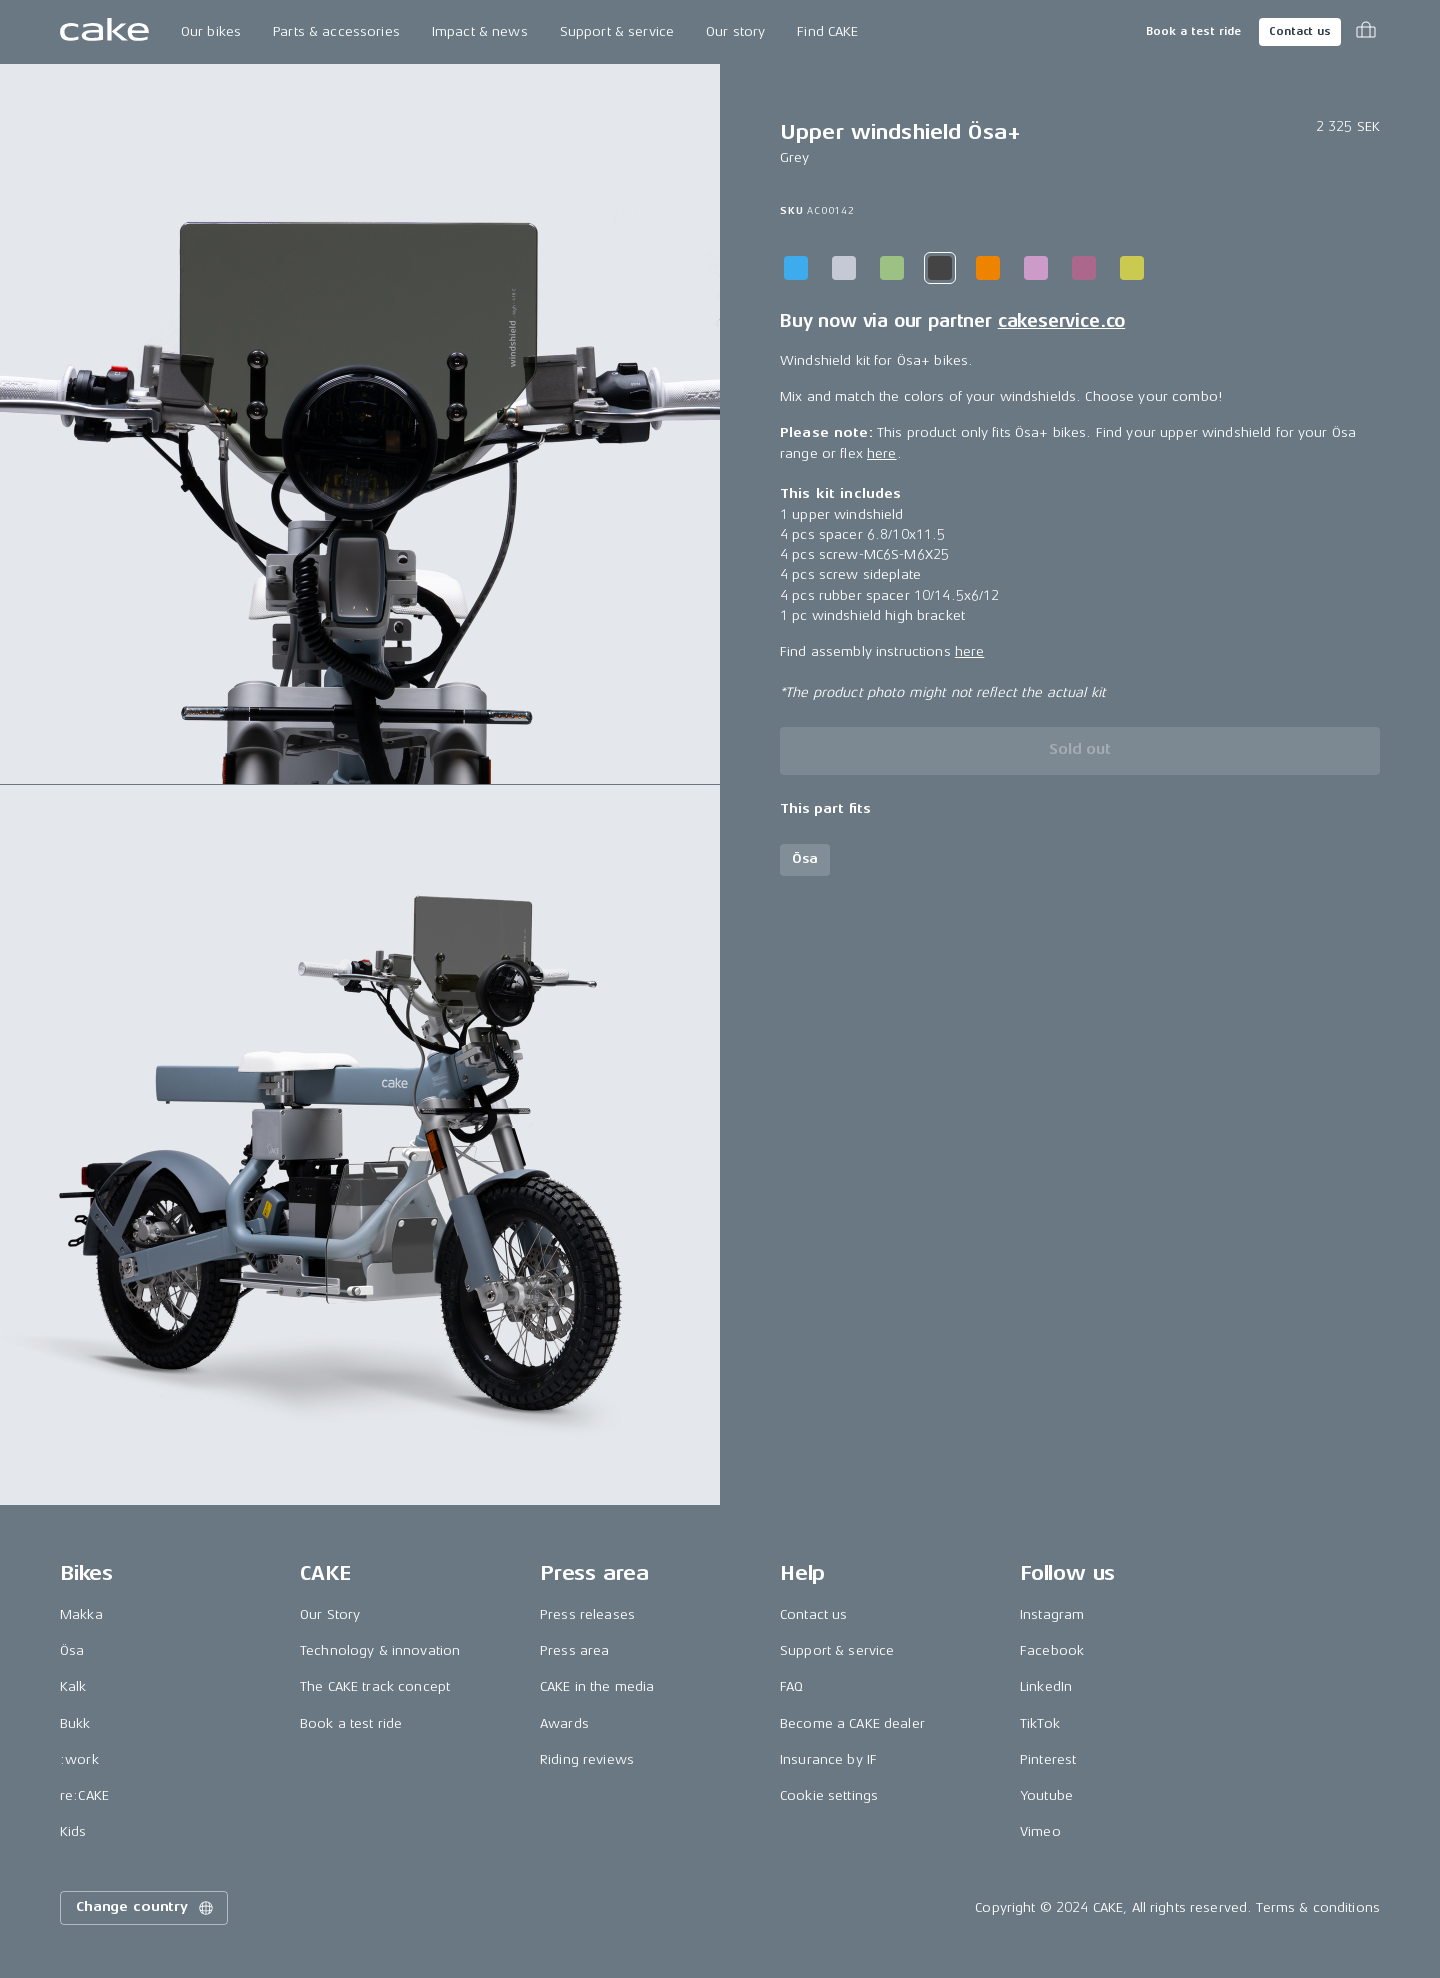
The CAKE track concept (375, 1686)
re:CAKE (84, 1795)
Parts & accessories (336, 31)
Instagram (1052, 1614)
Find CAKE (827, 31)
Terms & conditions (1318, 1907)
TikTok (1040, 1723)
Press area (574, 1650)
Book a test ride (1193, 31)
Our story (735, 31)
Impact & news (480, 31)
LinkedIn (1046, 1686)
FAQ (791, 1686)
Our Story (330, 1614)
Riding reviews (587, 1759)
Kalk (73, 1686)
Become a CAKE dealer (852, 1723)
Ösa (72, 1650)
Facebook (1052, 1650)
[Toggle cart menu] (1366, 32)
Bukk (75, 1723)
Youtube (1046, 1795)
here (882, 453)
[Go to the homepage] (104, 32)
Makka (81, 1614)
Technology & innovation (380, 1650)
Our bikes (211, 31)
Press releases (587, 1614)
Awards (564, 1723)
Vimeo (1040, 1831)
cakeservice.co (1061, 321)
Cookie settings (829, 1795)
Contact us (1300, 31)
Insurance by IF (828, 1759)
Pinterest (1048, 1759)
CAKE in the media (597, 1686)
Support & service (617, 31)
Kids (73, 1831)
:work (79, 1759)
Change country (146, 1908)
